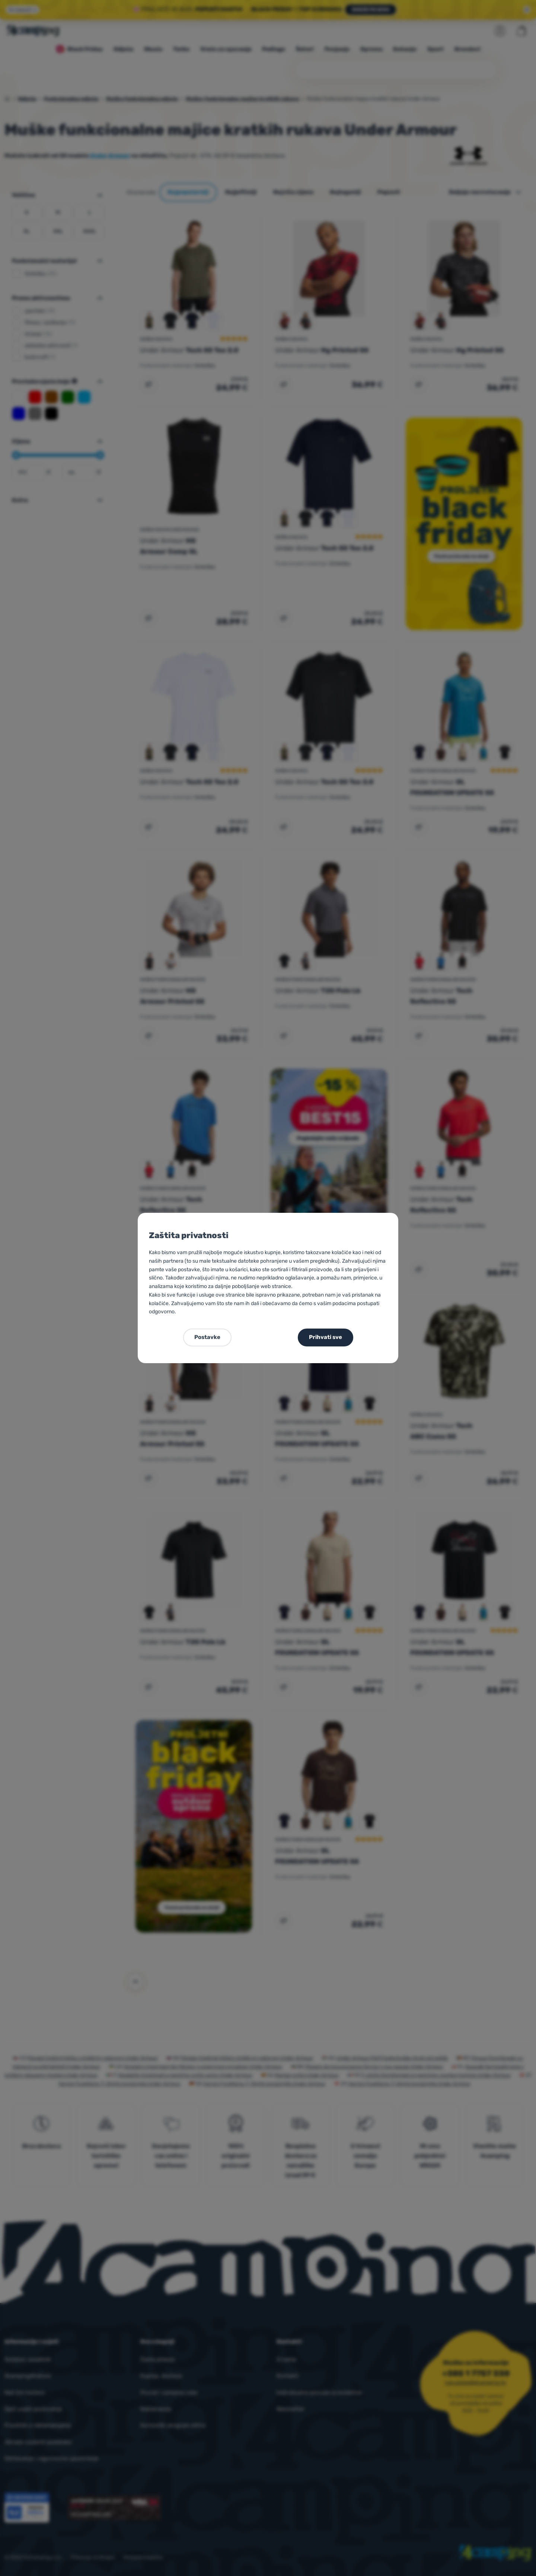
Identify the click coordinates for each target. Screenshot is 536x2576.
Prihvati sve (325, 1337)
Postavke (207, 1337)
